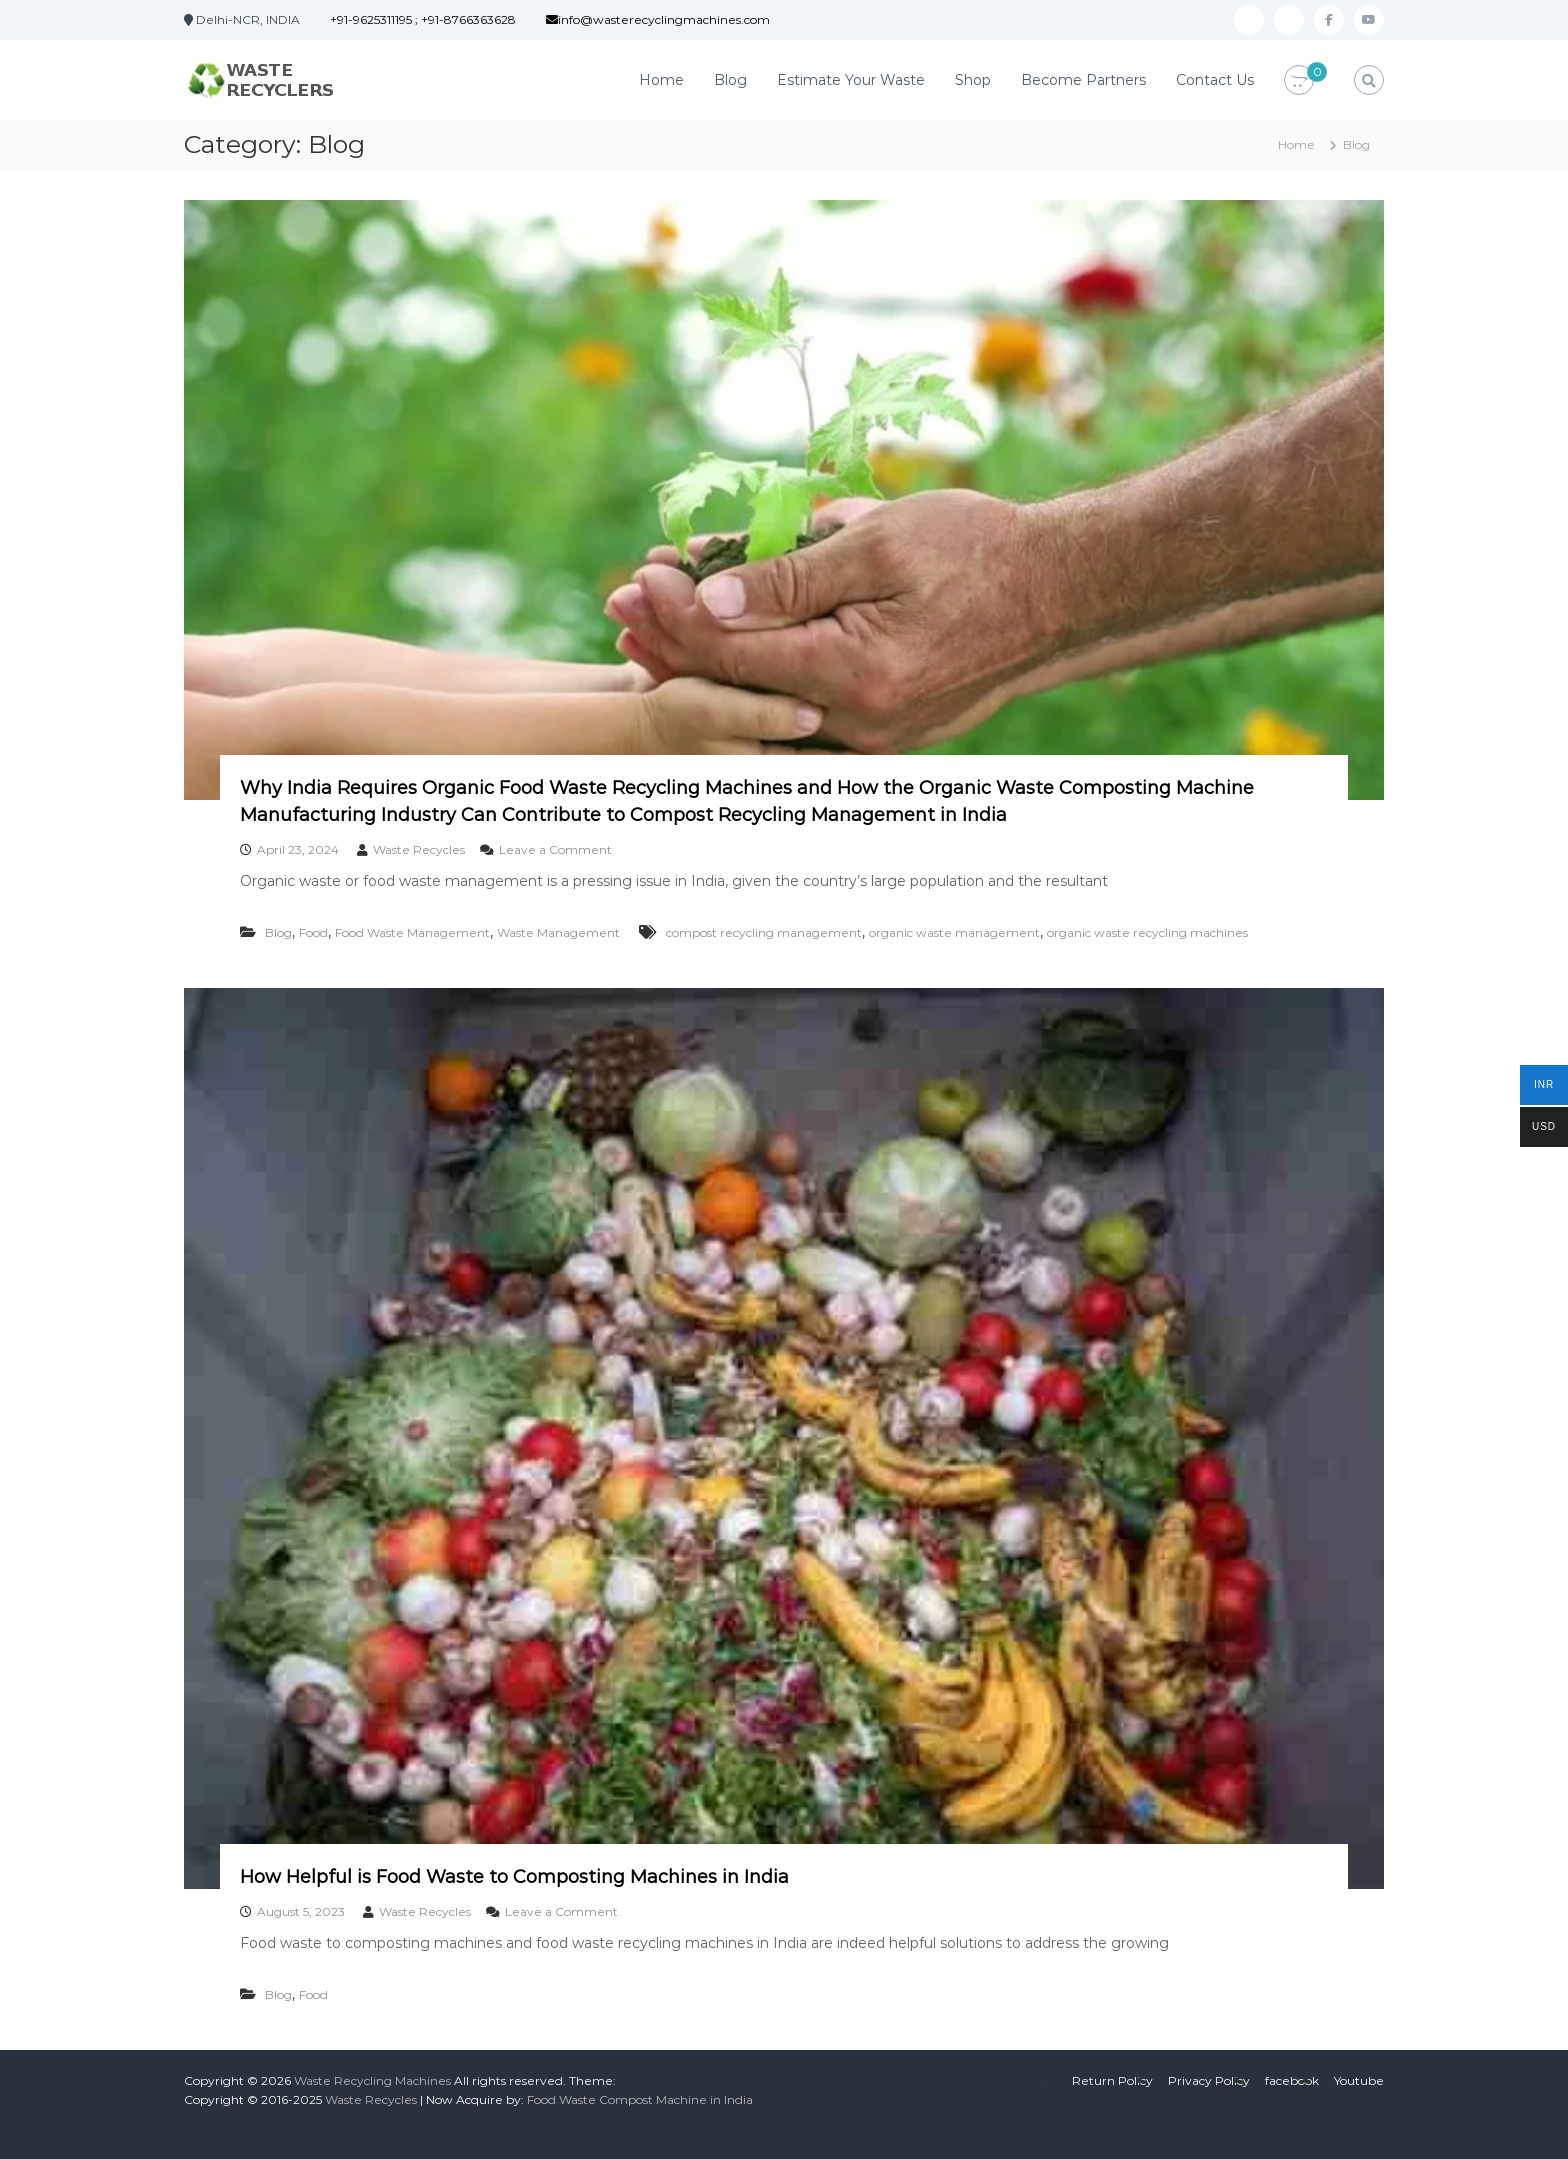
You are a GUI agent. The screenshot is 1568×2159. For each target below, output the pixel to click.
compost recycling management (764, 932)
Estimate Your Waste (851, 80)
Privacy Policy (1209, 2080)
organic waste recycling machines (1147, 932)
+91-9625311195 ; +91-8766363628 (423, 19)
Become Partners (1083, 80)
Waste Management (558, 932)
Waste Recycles (419, 849)
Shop (973, 80)
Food (313, 932)
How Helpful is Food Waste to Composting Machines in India (514, 1877)
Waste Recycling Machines (372, 2080)
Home (661, 80)
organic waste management (954, 932)
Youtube (1359, 2080)
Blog (730, 80)
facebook (1292, 2080)
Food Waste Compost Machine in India (640, 2099)
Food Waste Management (412, 932)
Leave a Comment (555, 849)
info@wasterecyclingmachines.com (658, 19)
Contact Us (1215, 80)
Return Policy (1112, 2080)
